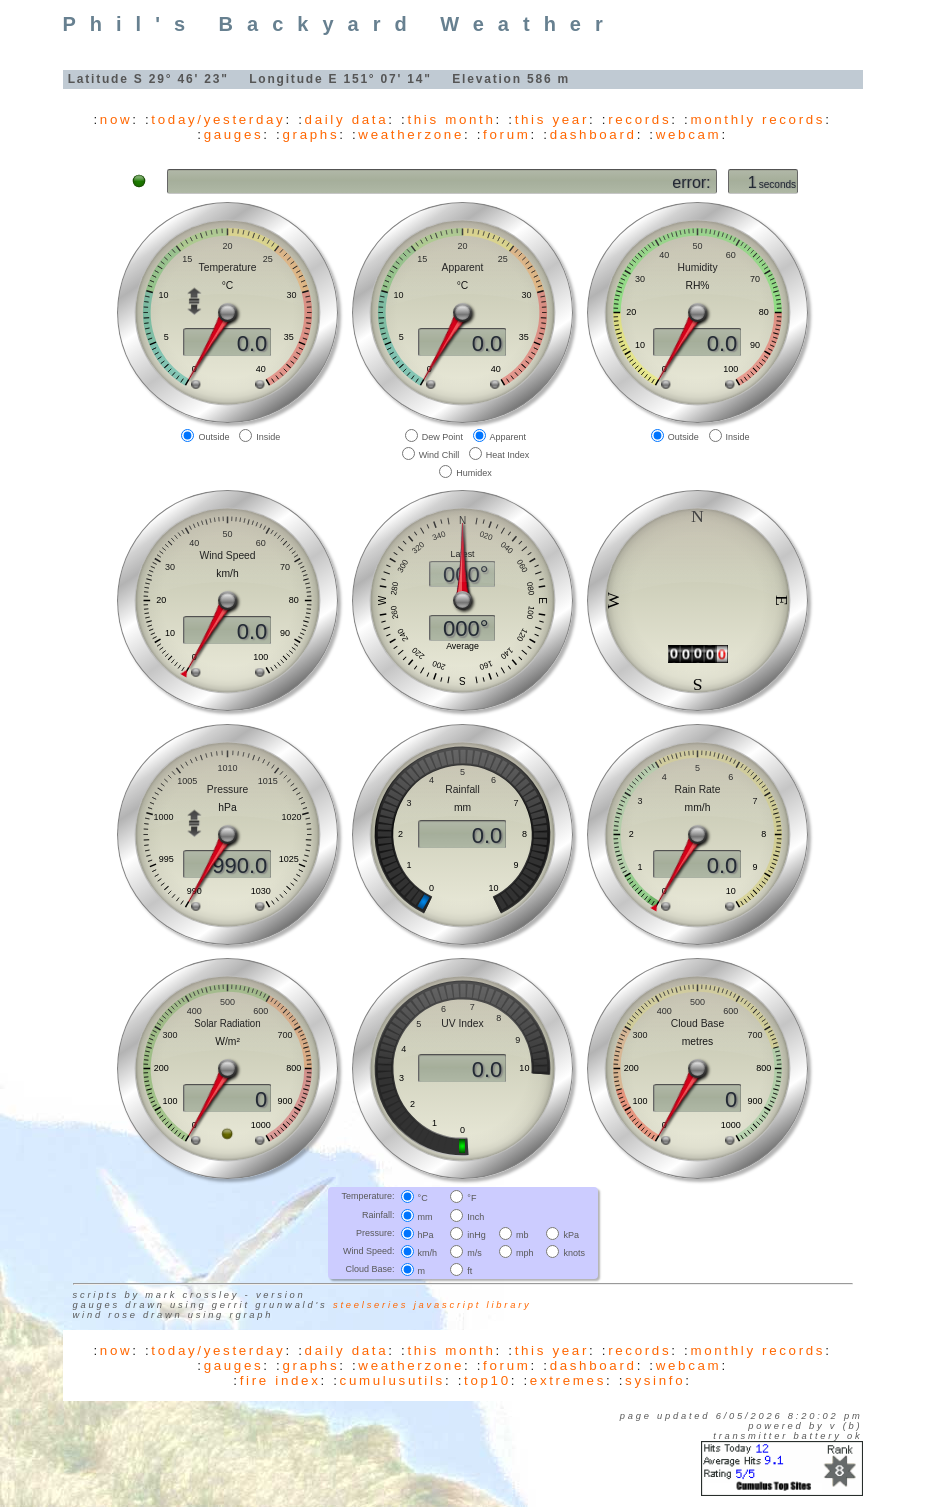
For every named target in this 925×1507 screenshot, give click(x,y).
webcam (689, 134)
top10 (487, 1380)
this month (451, 119)
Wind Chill (439, 455)
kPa (571, 1235)
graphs (310, 134)
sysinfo (655, 1380)
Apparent (508, 436)
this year (552, 119)
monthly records (757, 119)
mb (522, 1235)
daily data (347, 119)
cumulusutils (392, 1380)
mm (425, 1216)
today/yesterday (218, 119)
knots (574, 1253)
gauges (234, 134)
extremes (568, 1380)
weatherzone (411, 134)
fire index (280, 1380)
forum (506, 134)
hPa (426, 1235)
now (116, 119)
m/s (474, 1253)
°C (423, 1198)
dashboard (593, 134)
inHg (476, 1235)
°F (471, 1198)
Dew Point (442, 436)
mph (525, 1253)
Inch (475, 1216)
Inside (268, 436)
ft (469, 1271)
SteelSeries (370, 1305)
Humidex (474, 473)
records (639, 119)
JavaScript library (473, 1305)
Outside (213, 436)
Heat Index (508, 455)
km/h (428, 1253)
